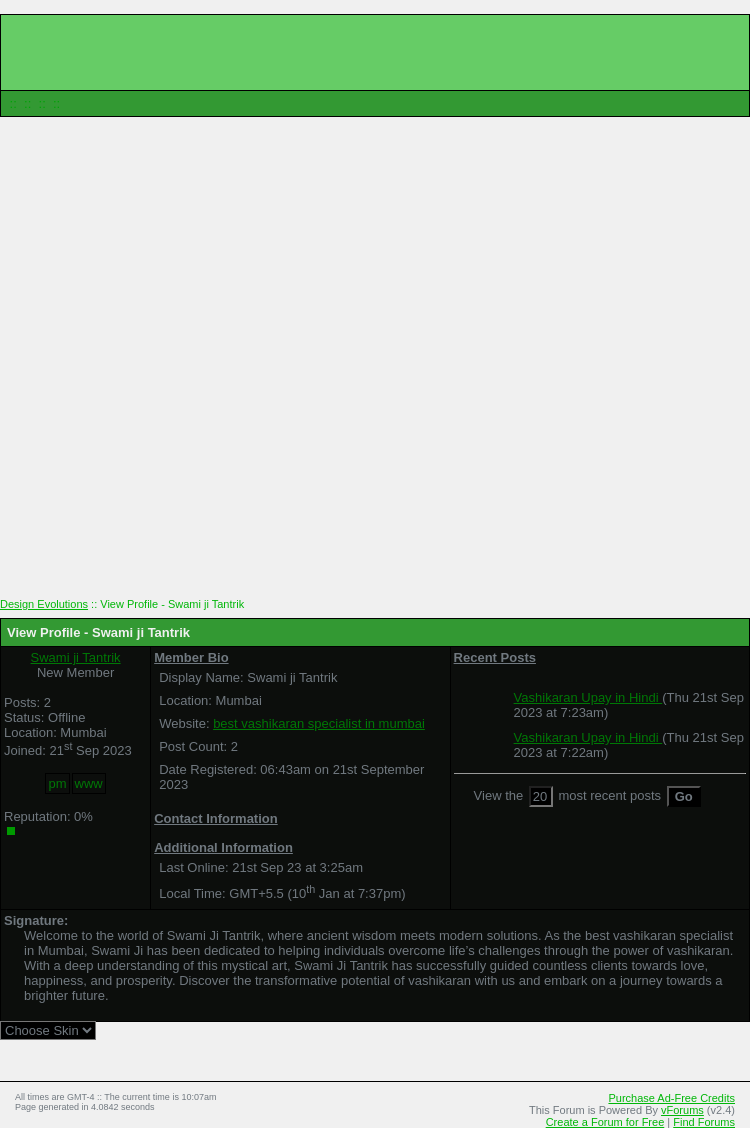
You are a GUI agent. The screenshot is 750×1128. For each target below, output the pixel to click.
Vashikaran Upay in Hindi (588, 697)
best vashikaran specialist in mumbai (319, 723)
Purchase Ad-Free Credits (671, 1098)
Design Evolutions (44, 604)
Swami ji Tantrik (76, 657)
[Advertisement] (375, 364)
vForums (682, 1110)
